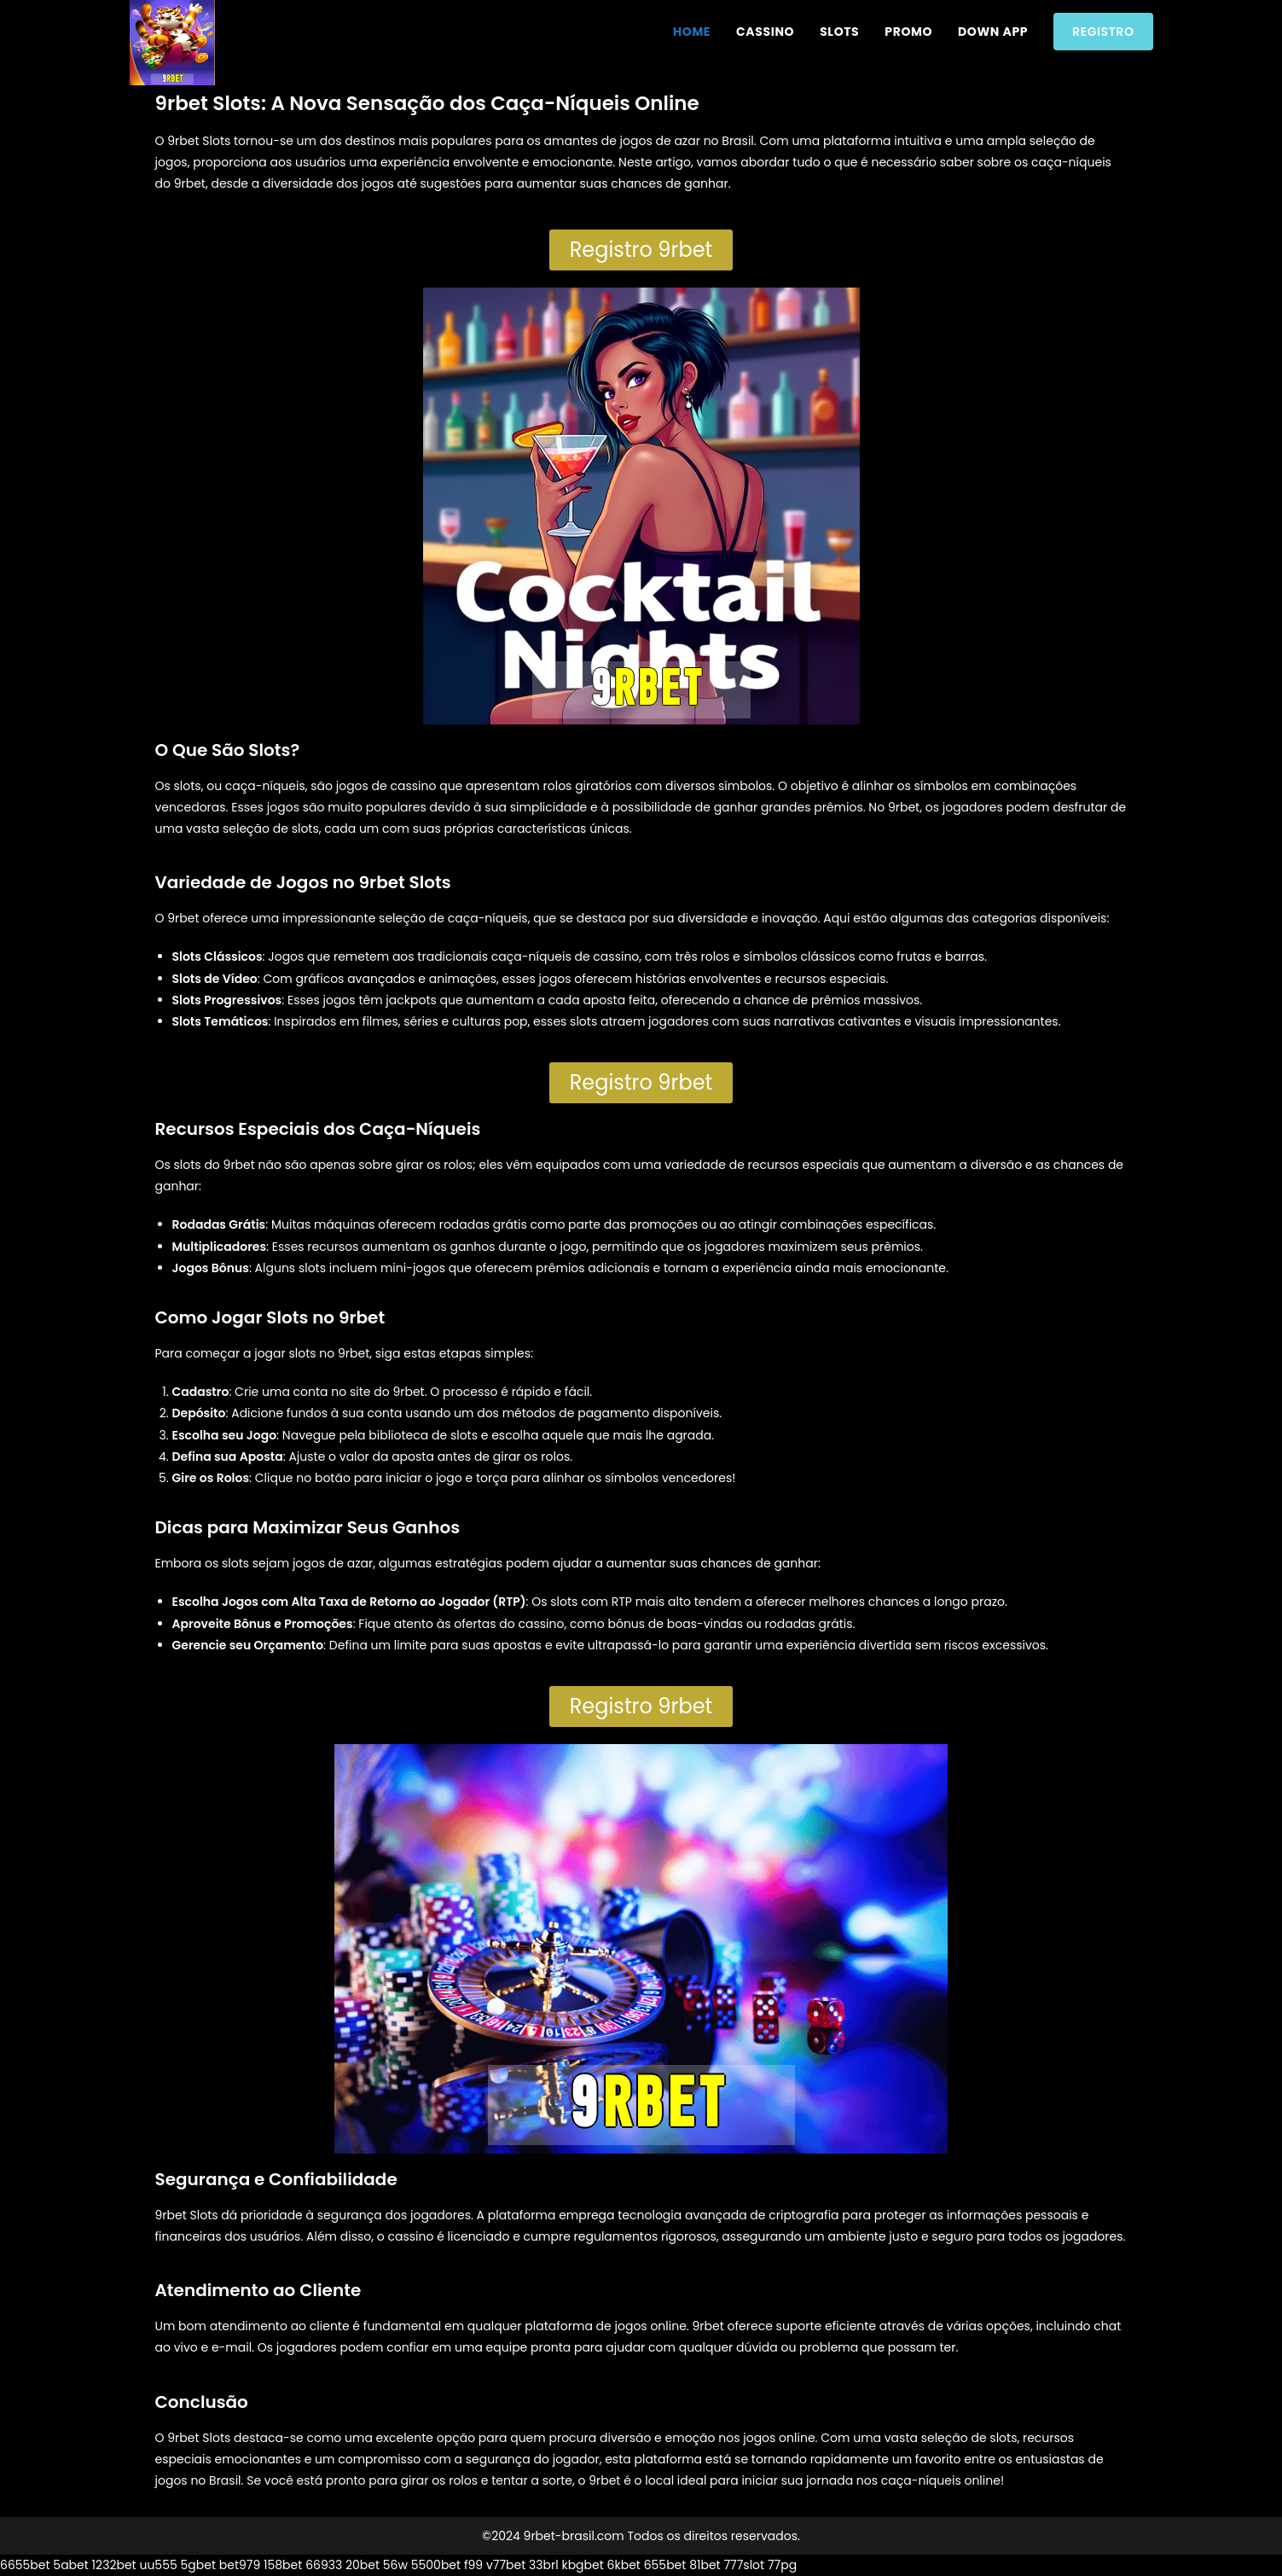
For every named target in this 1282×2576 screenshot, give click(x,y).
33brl (544, 2564)
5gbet (198, 2564)
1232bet (114, 2564)
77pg (782, 2564)
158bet (283, 2564)
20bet (362, 2564)
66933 (323, 2564)
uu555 (158, 2564)
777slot (743, 2564)
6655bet (25, 2564)
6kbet (624, 2564)
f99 (473, 2564)
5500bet (436, 2564)
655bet (665, 2564)
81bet (705, 2564)
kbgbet (582, 2564)
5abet (71, 2564)
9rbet (183, 918)
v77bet (505, 2564)
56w (395, 2564)
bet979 (240, 2564)
